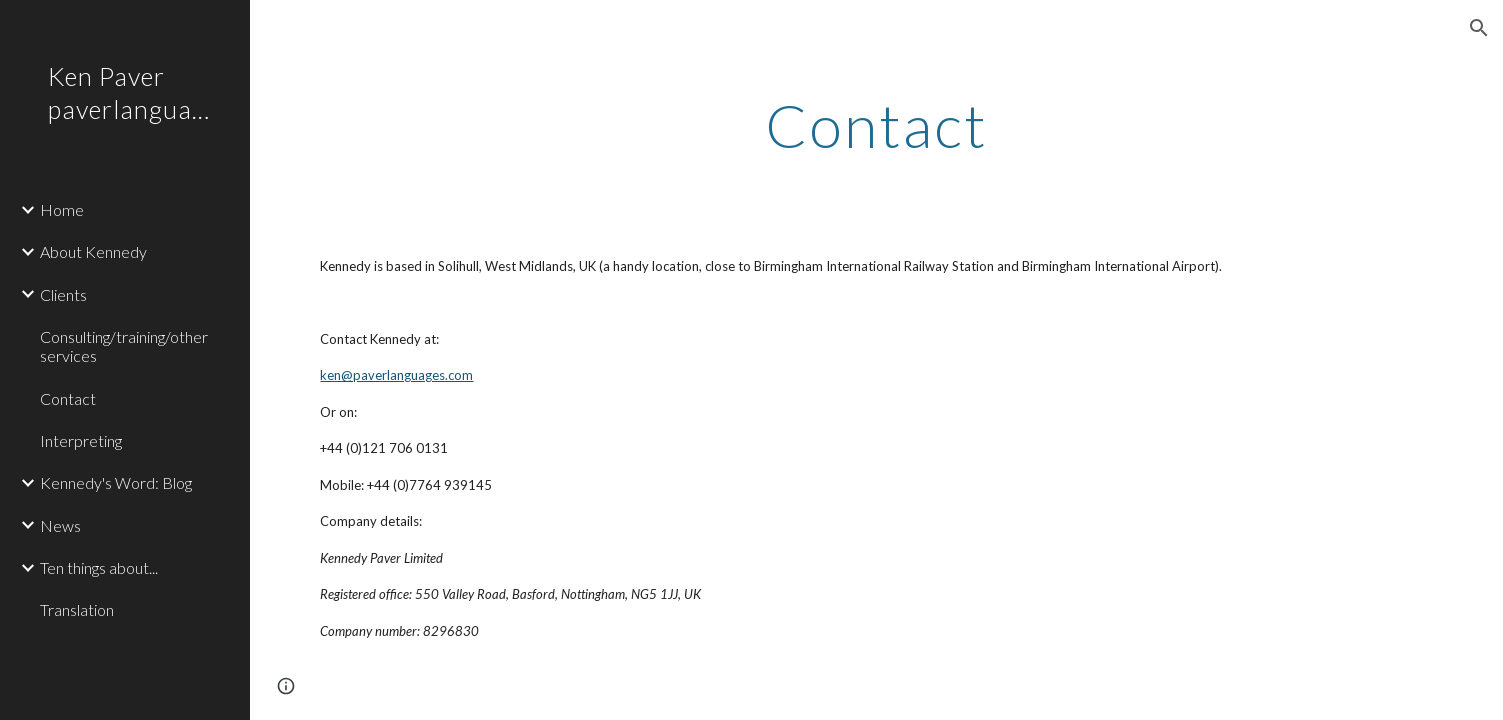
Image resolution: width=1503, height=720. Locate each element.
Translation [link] (77, 609)
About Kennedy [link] (93, 251)
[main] (876, 125)
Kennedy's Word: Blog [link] (116, 482)
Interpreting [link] (81, 440)
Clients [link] (63, 294)
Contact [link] (68, 398)
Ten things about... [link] (99, 567)
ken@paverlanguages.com (396, 375)
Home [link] (62, 209)
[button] (1479, 28)
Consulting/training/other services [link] (124, 346)
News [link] (60, 525)
